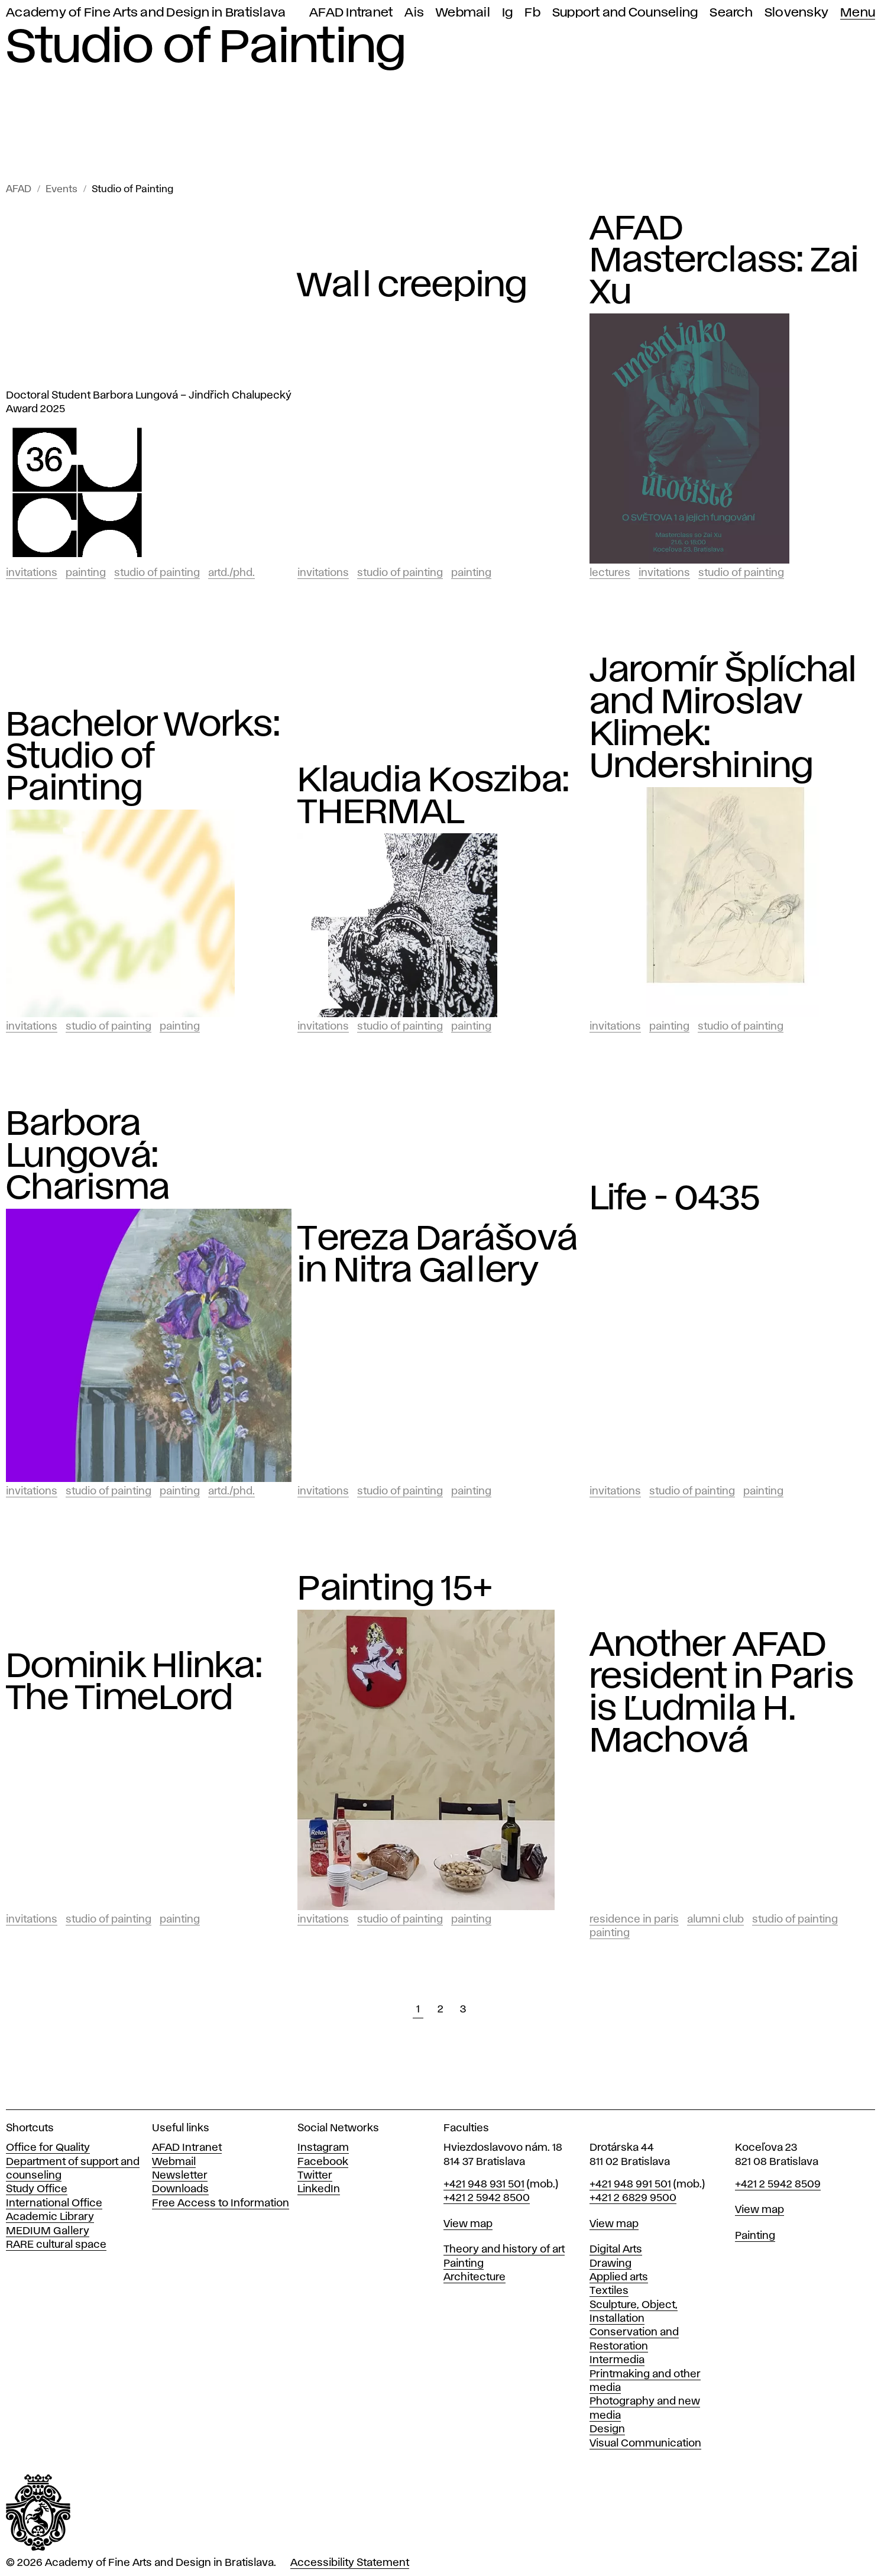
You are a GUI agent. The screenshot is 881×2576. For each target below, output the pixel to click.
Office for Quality (48, 2148)
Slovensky (796, 12)
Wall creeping (412, 286)
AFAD (18, 189)
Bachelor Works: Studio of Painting (143, 757)
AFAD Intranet (351, 12)
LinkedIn (318, 2189)
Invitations (31, 573)
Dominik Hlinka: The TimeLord (134, 1683)
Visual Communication (645, 2443)
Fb (532, 12)
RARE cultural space (56, 2245)
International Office (54, 2203)
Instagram (323, 2148)
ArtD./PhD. (231, 573)
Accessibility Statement (349, 2563)
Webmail (463, 12)
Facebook (322, 2162)
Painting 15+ (395, 1590)
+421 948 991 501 (630, 2184)
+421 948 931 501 (483, 2184)
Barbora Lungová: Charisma (88, 1157)
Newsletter (180, 2175)
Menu (857, 12)
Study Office (36, 2189)
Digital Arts (616, 2249)
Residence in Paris (634, 1919)
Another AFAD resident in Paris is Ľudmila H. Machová (722, 1694)
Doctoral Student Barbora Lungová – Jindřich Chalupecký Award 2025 (148, 402)
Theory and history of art (504, 2249)
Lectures (610, 573)
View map (468, 2224)
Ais (414, 12)
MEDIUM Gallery (47, 2231)
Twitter (314, 2175)
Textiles (609, 2291)
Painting (86, 573)
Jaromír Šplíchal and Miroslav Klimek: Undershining (723, 719)
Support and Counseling (625, 12)
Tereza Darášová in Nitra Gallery (437, 1255)
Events (61, 189)
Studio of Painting (132, 189)
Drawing (610, 2263)
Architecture (474, 2277)
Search (731, 12)
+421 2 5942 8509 (778, 2184)
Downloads (180, 2189)
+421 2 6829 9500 (633, 2198)
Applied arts (619, 2277)
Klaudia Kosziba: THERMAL (433, 797)
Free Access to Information (220, 2203)
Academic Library (50, 2217)
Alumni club (715, 1919)
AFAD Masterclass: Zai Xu (724, 261)
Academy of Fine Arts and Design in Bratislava (146, 12)
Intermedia (617, 2360)
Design (607, 2429)
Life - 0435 (675, 1199)
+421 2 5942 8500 (486, 2198)
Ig (507, 12)
